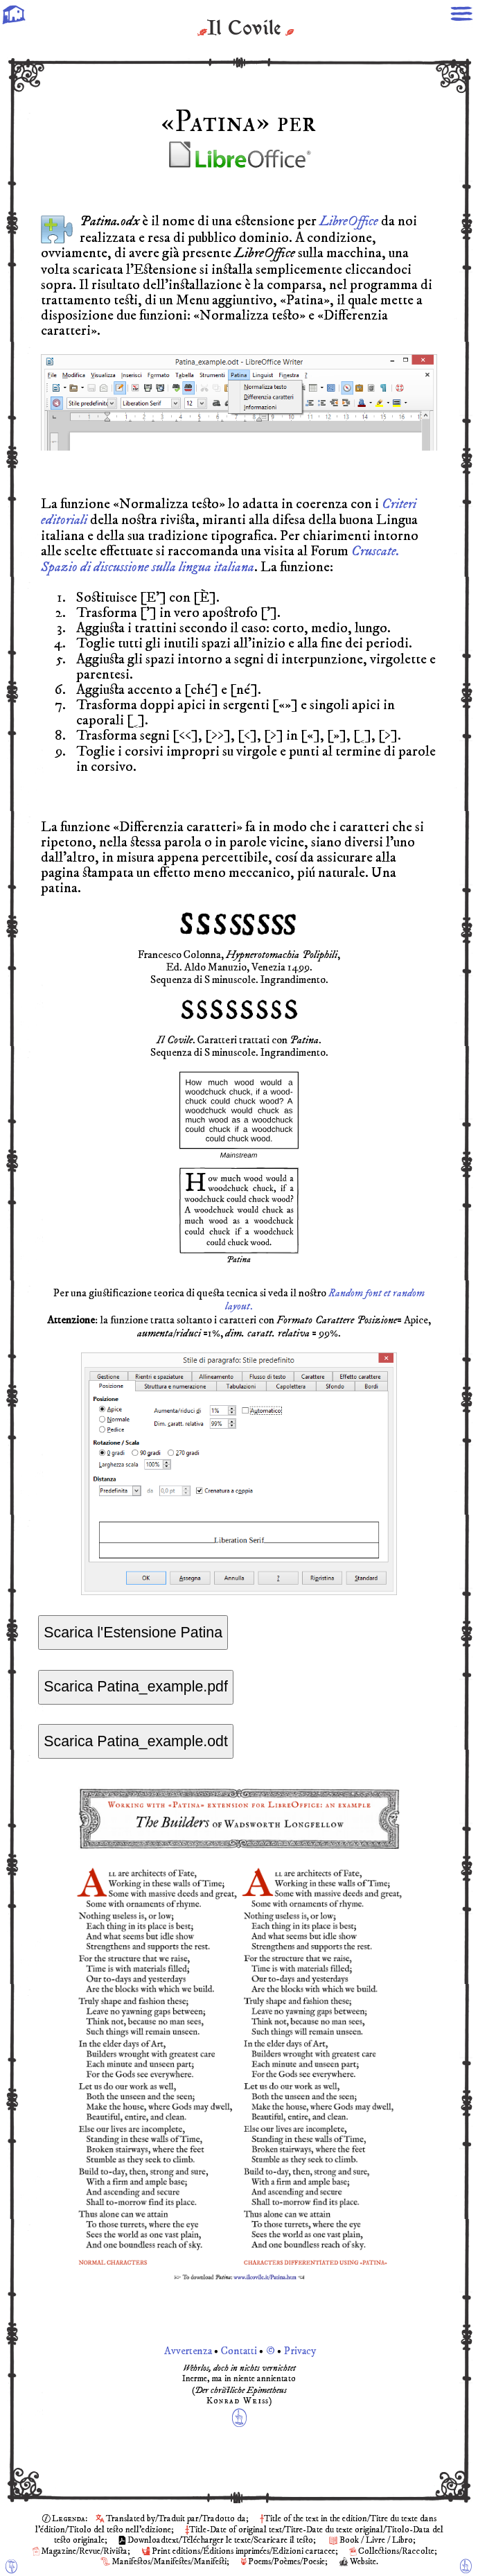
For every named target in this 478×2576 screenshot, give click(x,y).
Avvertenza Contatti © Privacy (239, 2353)
